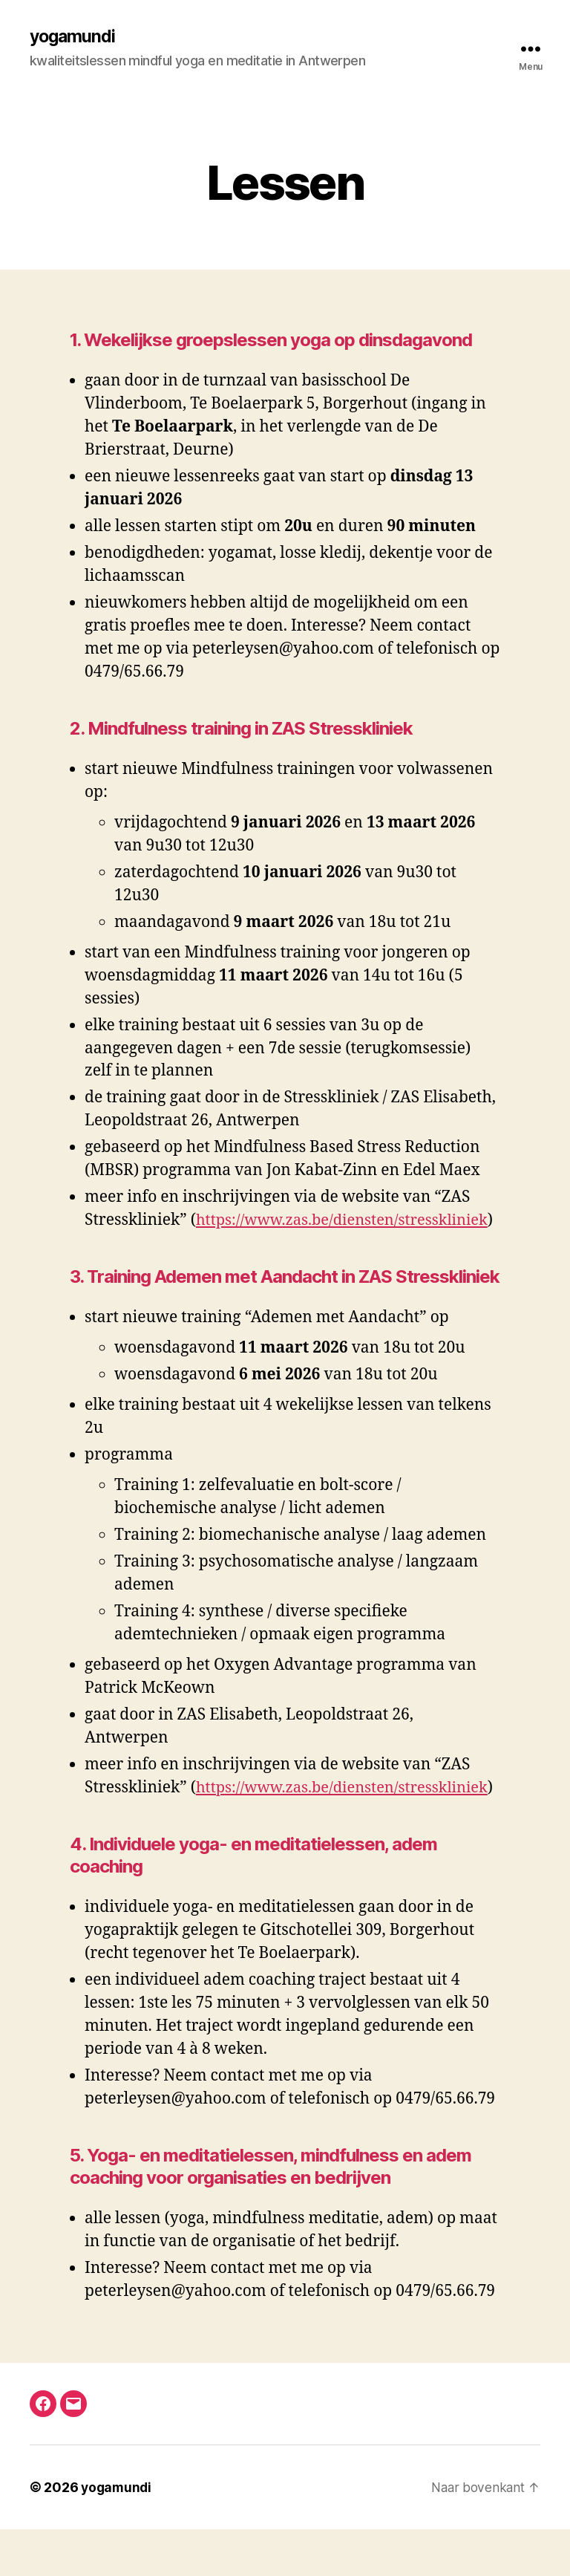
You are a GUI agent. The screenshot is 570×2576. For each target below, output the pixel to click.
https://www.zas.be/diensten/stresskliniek (243, 1244)
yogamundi (74, 37)
